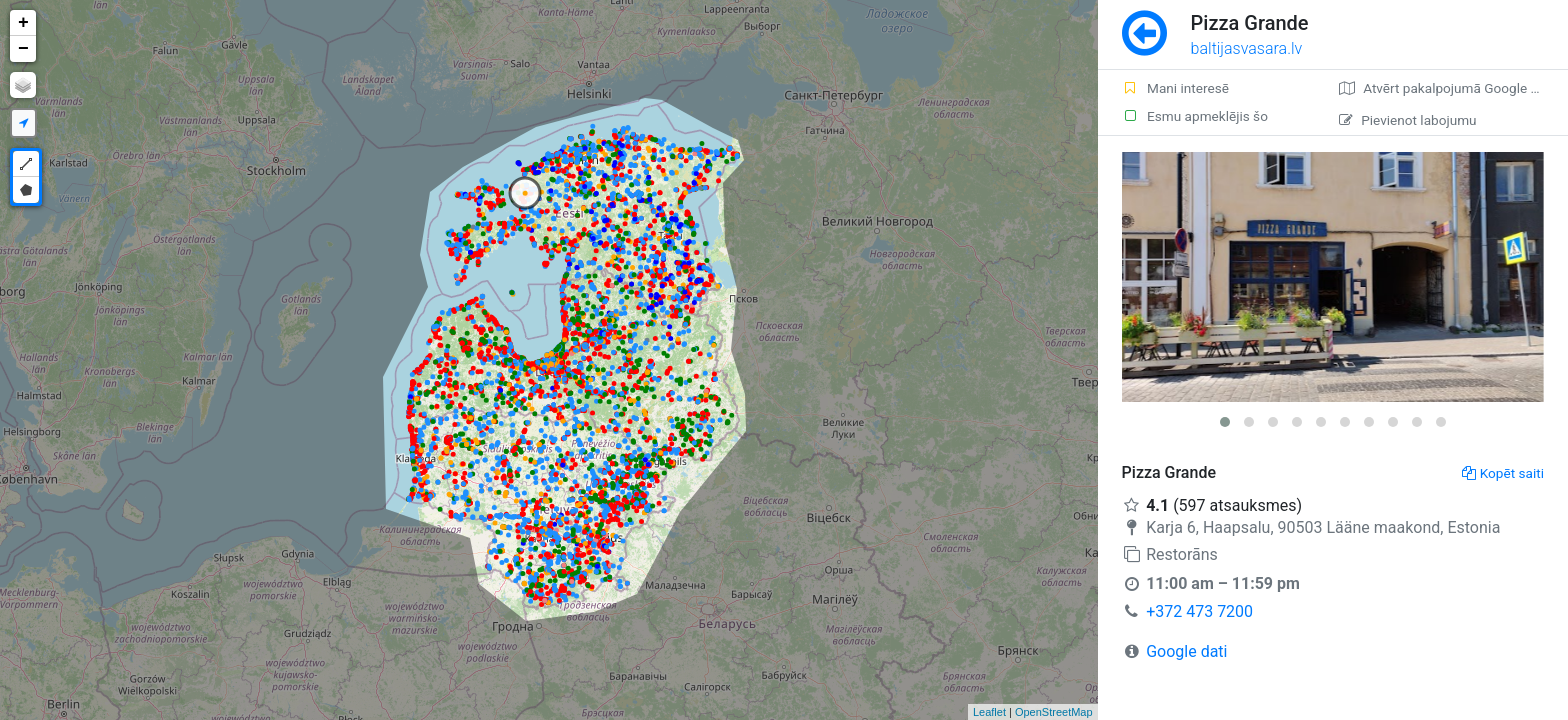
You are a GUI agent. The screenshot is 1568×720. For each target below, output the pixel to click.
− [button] (23, 49)
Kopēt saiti (1503, 473)
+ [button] (23, 23)
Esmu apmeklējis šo (1195, 116)
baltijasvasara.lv (1247, 48)
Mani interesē (1175, 88)
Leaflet (989, 712)
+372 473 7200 (1199, 611)
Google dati (1186, 651)
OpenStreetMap (1054, 712)
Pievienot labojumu (1407, 120)
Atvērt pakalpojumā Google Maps (1451, 88)
